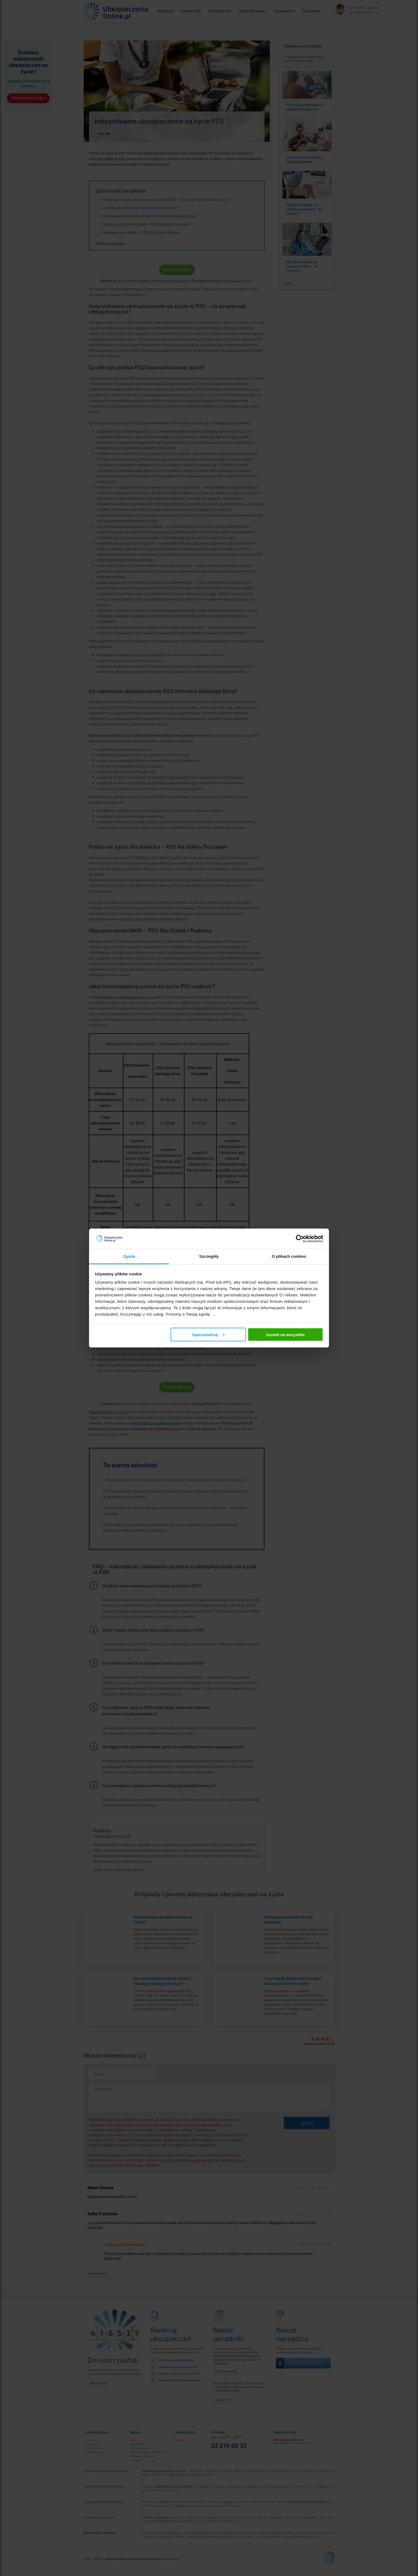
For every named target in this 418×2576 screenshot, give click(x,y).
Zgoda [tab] (129, 1256)
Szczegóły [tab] (209, 1256)
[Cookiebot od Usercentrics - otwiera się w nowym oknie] (299, 1239)
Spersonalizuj (208, 1334)
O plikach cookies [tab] (289, 1256)
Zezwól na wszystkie (285, 1334)
